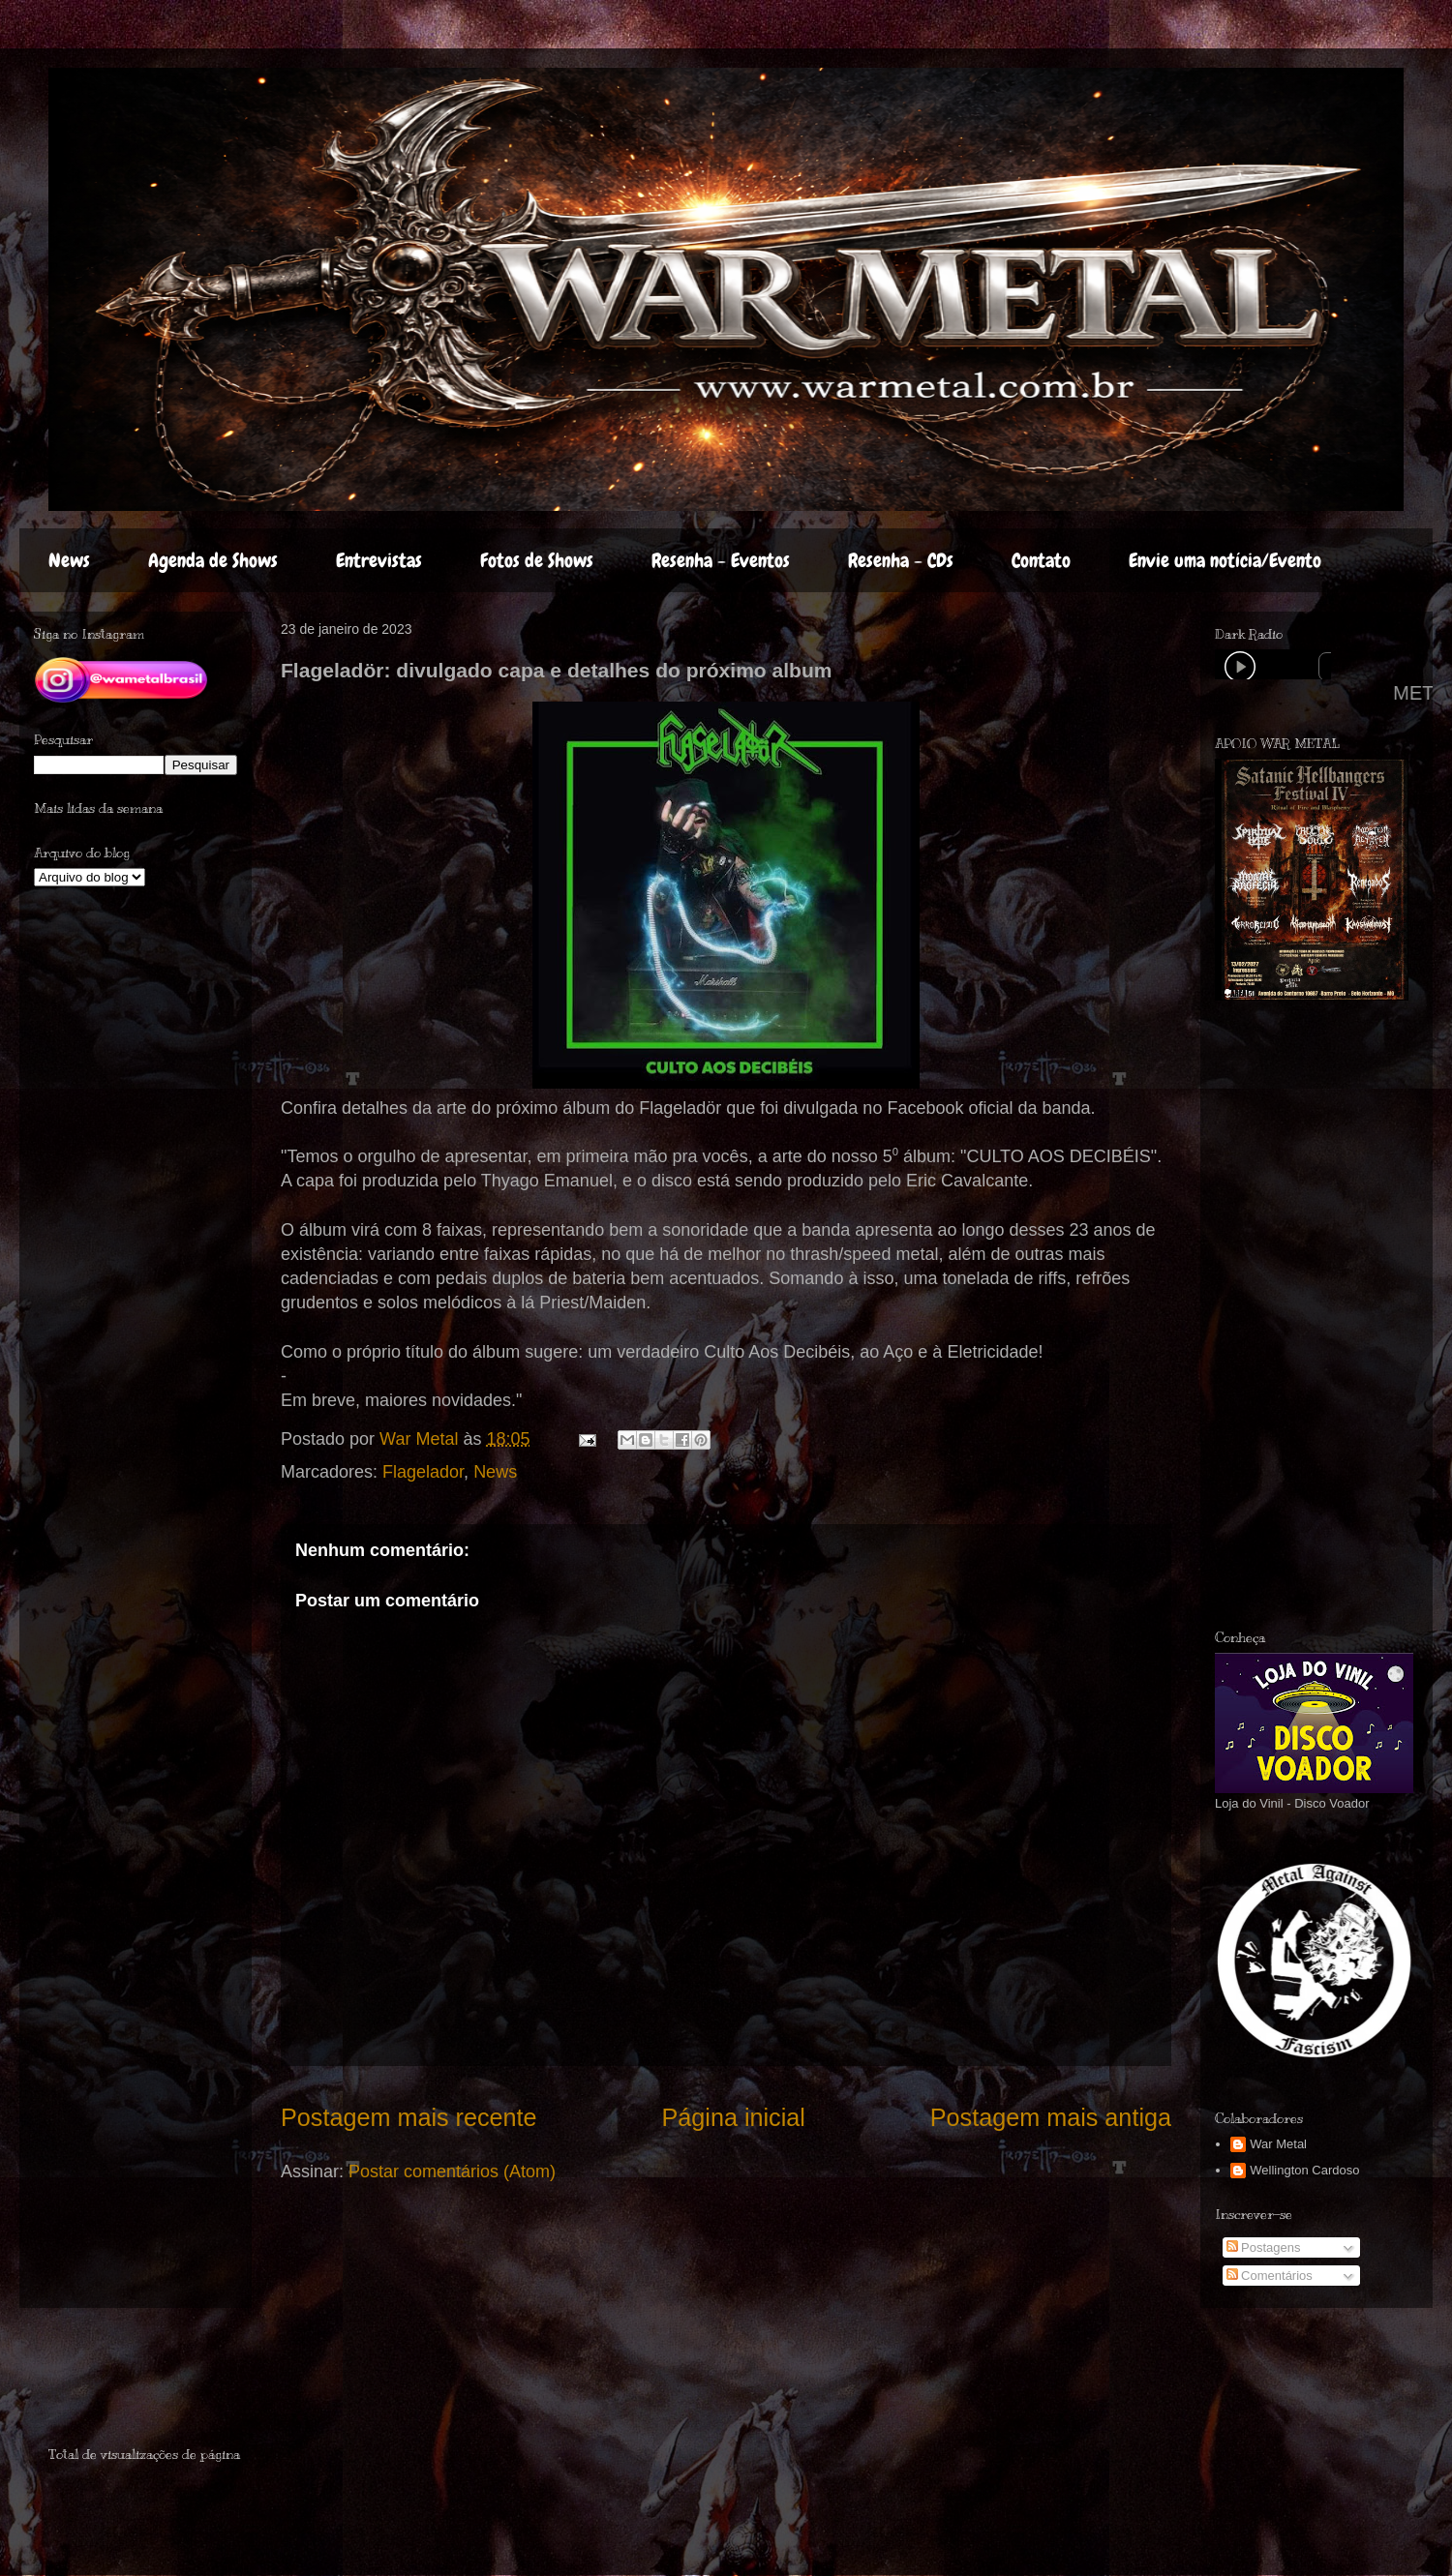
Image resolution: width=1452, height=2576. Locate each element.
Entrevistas (379, 560)
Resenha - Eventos (720, 560)
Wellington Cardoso (1304, 2170)
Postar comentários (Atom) (452, 2171)
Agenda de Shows (213, 560)
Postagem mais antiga (1050, 2117)
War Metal (1278, 2144)
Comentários (1269, 2275)
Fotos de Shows (536, 560)
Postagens (1263, 2247)
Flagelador (423, 1472)
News (69, 560)
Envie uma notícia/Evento (1225, 560)
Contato (1041, 560)
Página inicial (732, 2117)
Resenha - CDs (900, 560)
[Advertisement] (161, 2385)
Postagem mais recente (409, 2117)
